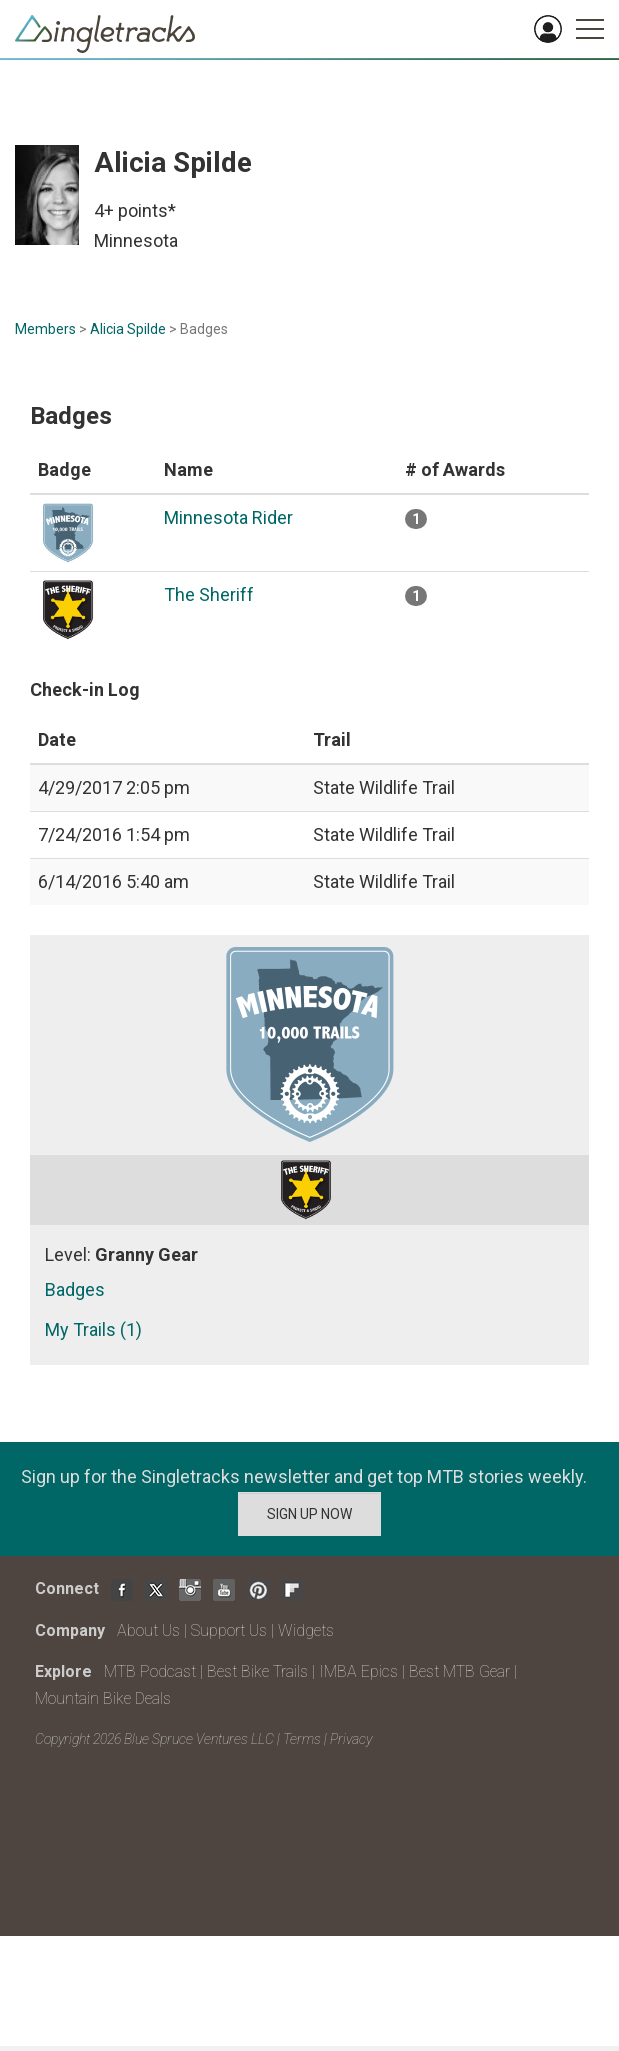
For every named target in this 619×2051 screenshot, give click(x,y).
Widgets (306, 1630)
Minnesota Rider (228, 517)
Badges (75, 1289)
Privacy (351, 1739)
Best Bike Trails (257, 1671)
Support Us (229, 1630)
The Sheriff (209, 594)
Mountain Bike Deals (103, 1698)
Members (45, 329)
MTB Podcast (150, 1671)
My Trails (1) (93, 1329)
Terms (302, 1739)
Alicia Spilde (128, 329)
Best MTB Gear (459, 1671)
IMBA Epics (358, 1671)
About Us (148, 1630)
